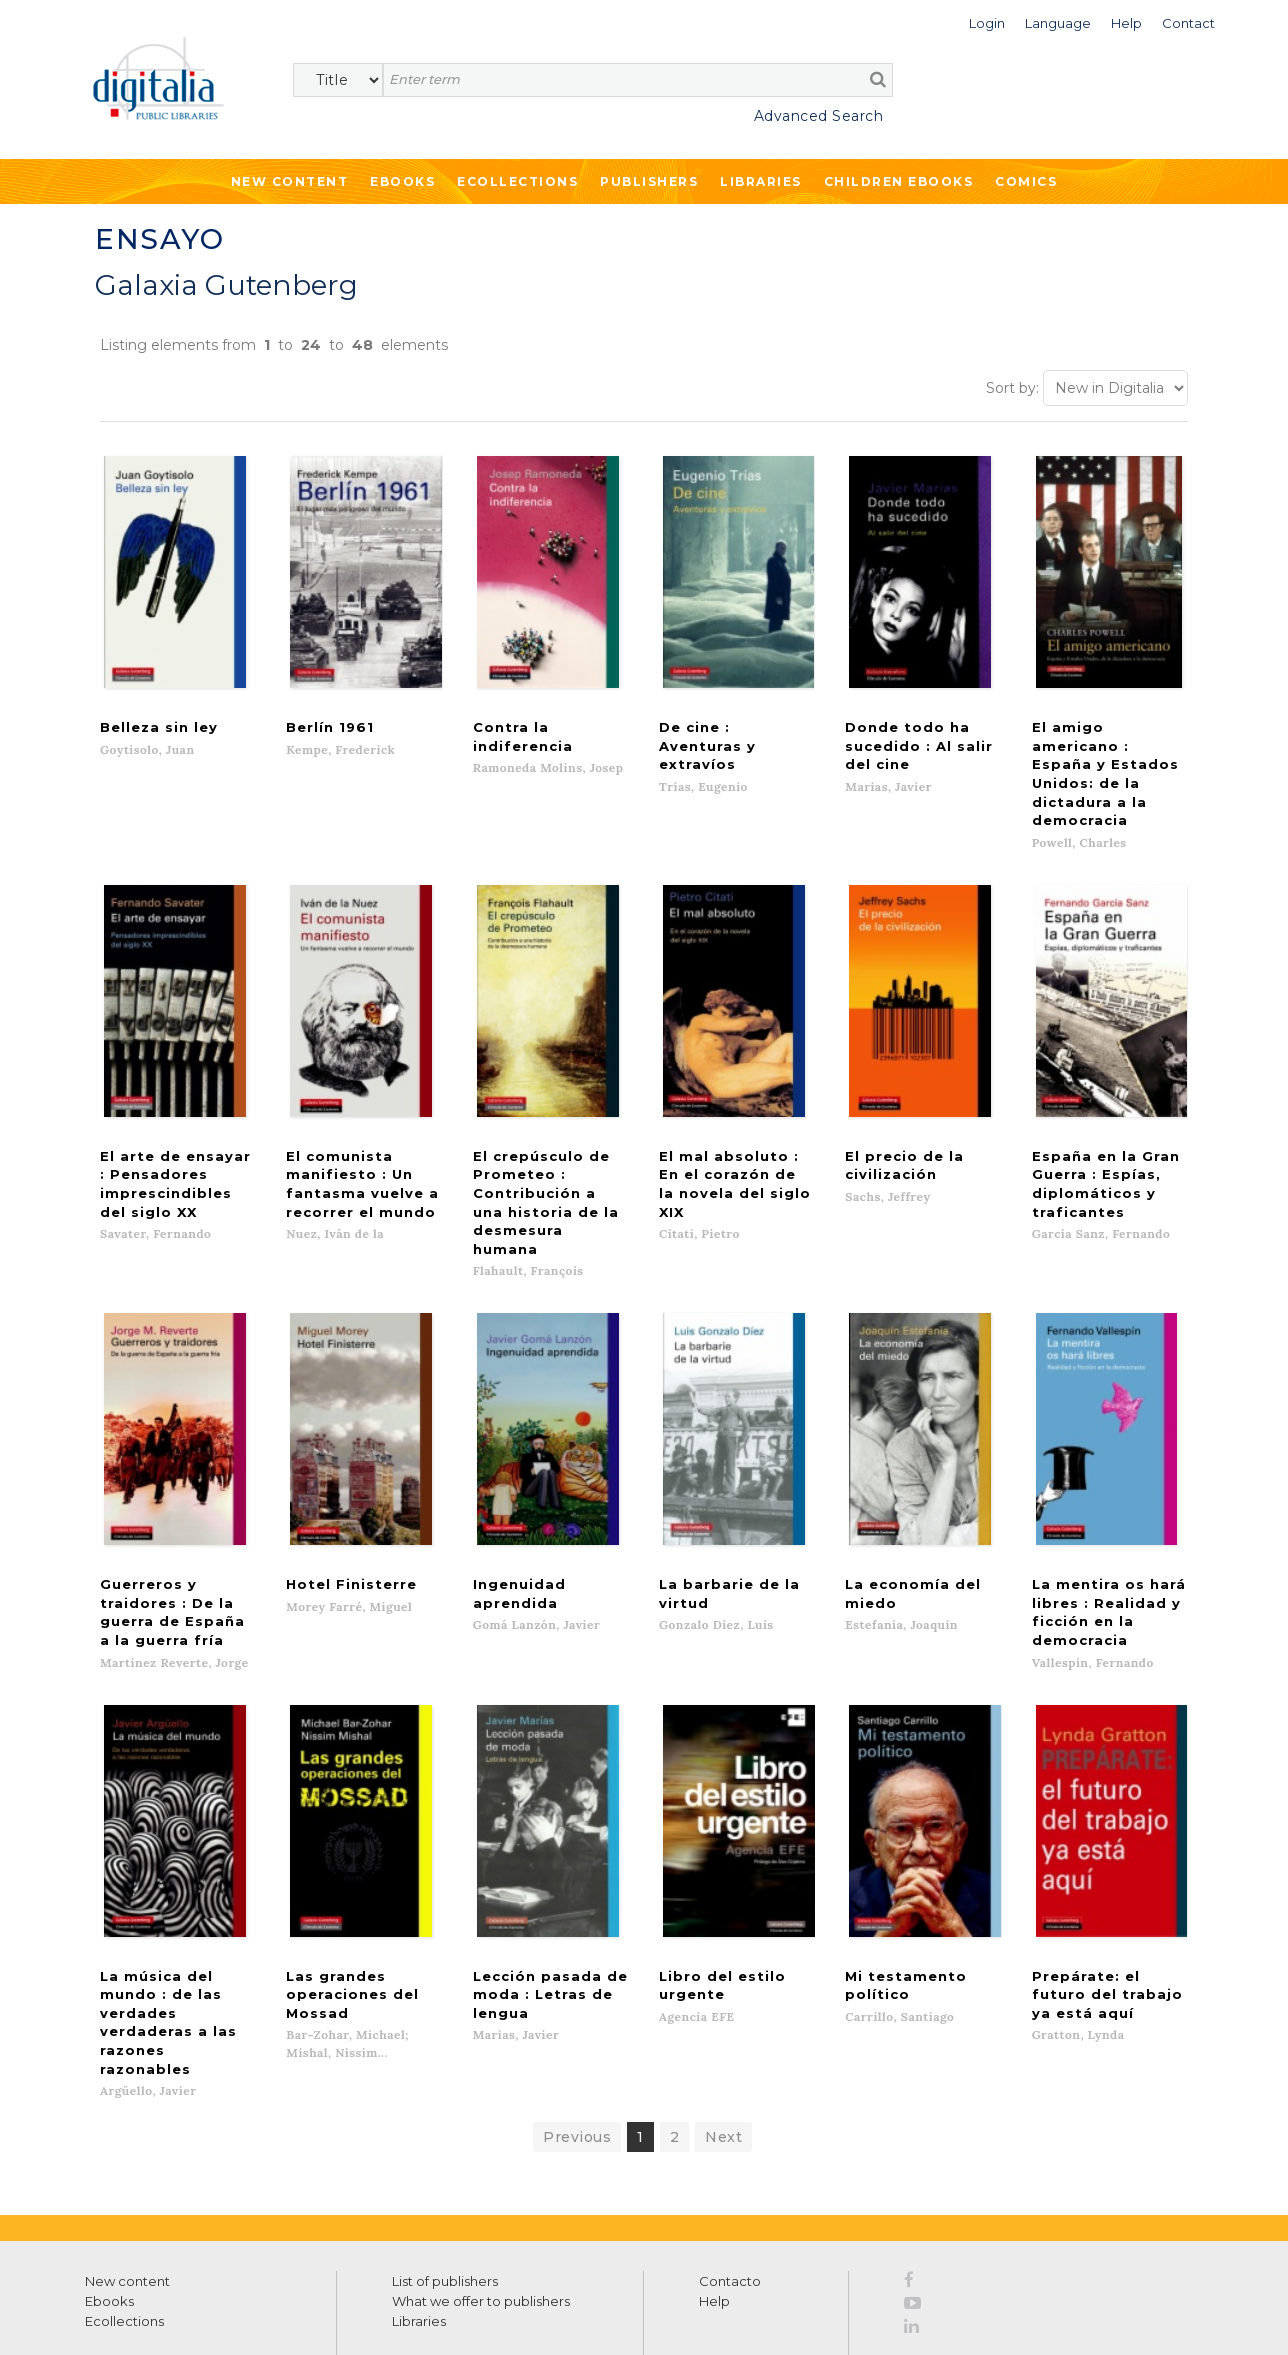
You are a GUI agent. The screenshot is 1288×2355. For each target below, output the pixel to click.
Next (723, 1917)
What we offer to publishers (481, 2081)
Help (714, 2081)
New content (127, 2061)
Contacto (730, 2061)
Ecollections (517, 181)
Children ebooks (899, 181)
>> (276, 2222)
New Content (290, 181)
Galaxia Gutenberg (226, 285)
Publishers (649, 181)
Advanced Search (819, 116)
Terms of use (120, 2317)
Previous (577, 1917)
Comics (1026, 181)
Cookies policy (345, 2317)
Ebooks (402, 181)
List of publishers (445, 2061)
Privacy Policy (247, 2266)
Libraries (761, 181)
